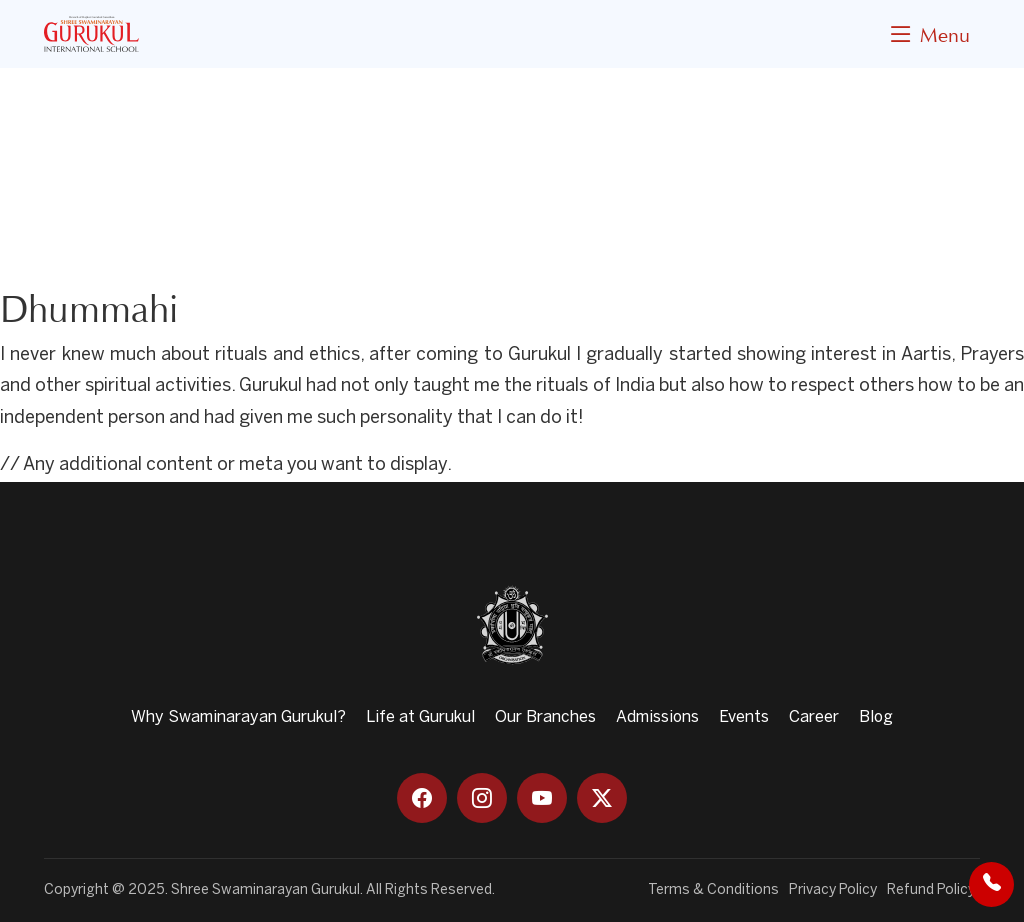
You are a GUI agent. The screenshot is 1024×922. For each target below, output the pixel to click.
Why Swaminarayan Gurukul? (238, 717)
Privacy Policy (833, 890)
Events (744, 717)
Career (814, 717)
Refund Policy (931, 890)
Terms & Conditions (713, 890)
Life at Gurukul (420, 717)
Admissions (657, 717)
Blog (876, 717)
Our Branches (545, 717)
